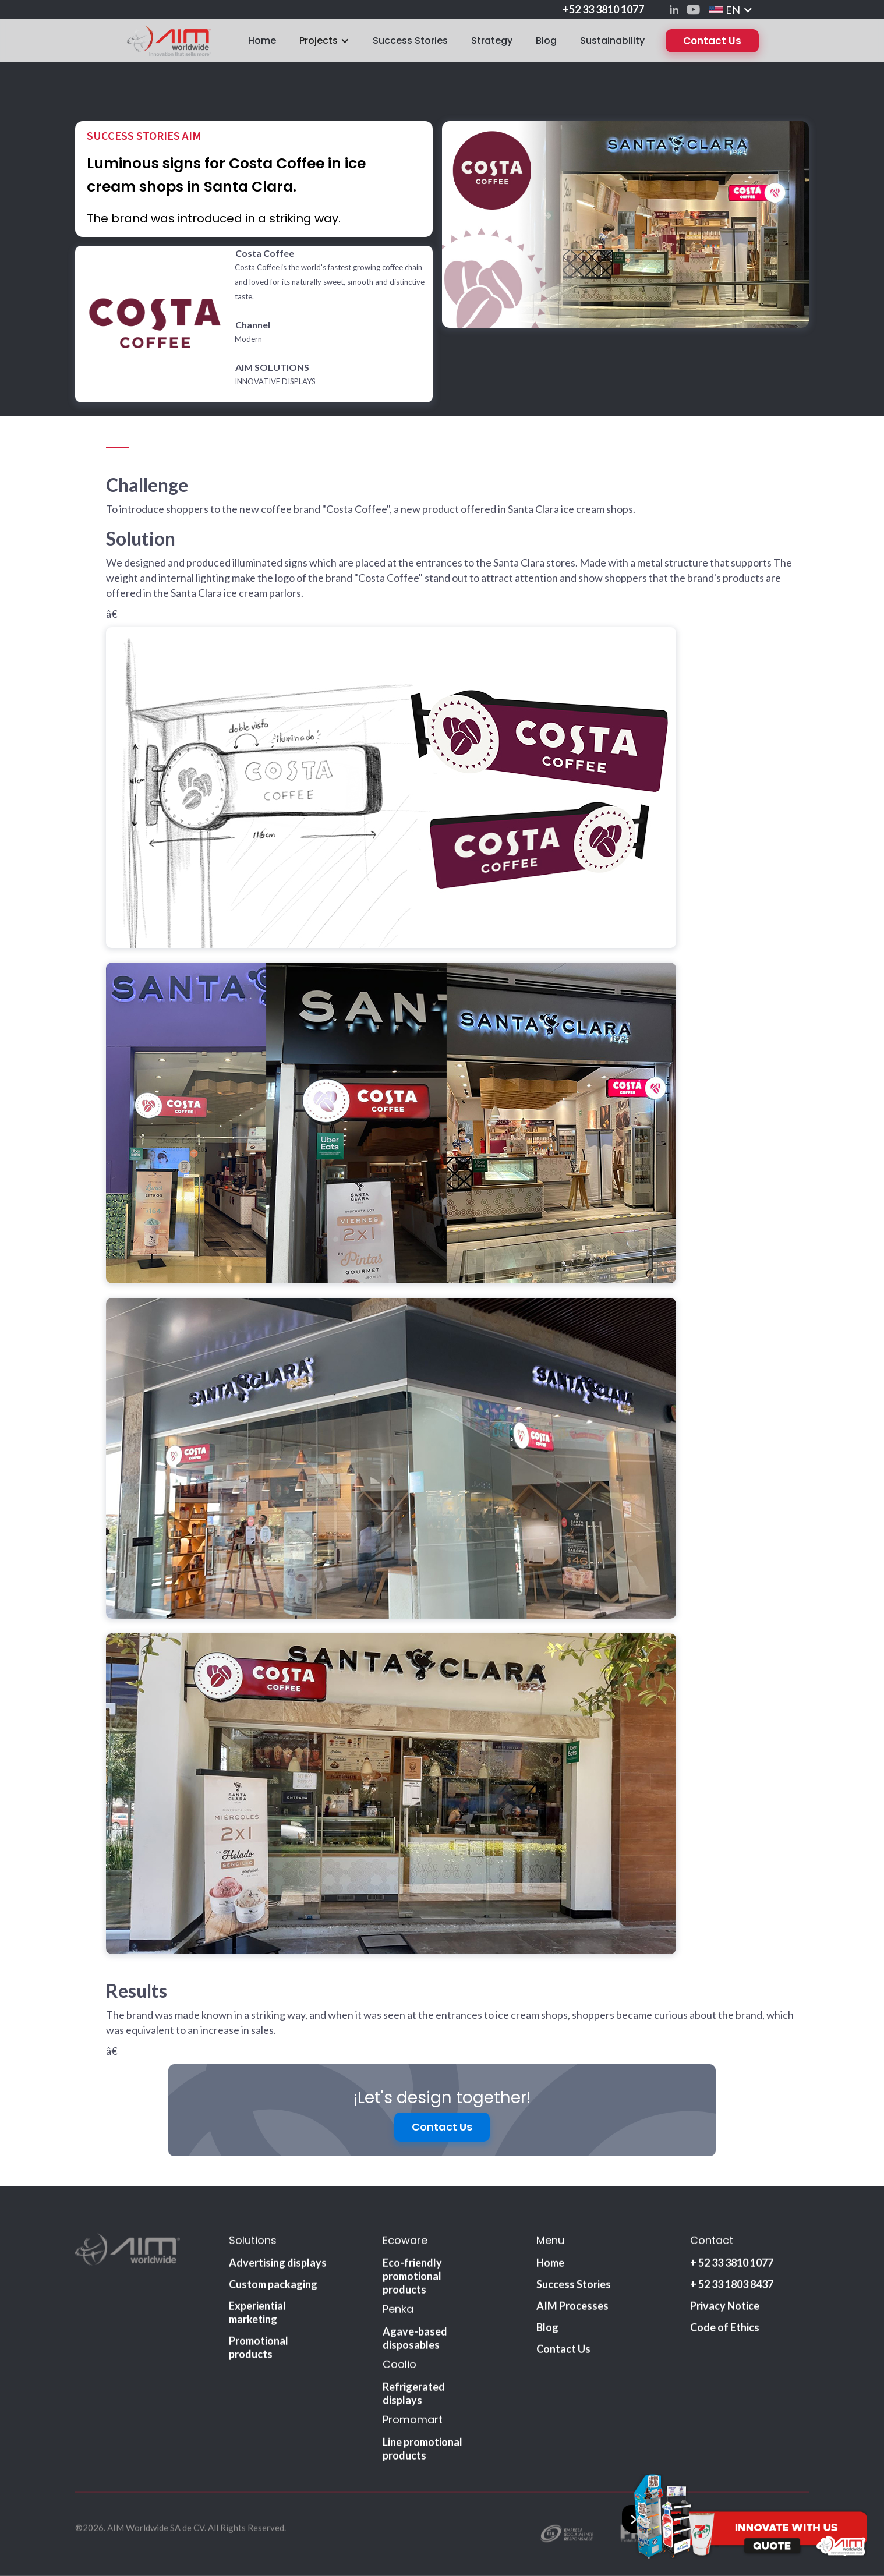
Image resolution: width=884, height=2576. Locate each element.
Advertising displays (278, 2265)
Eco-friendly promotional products (412, 2279)
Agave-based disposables (415, 2341)
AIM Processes (572, 2308)
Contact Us (712, 41)
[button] (731, 9)
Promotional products (258, 2350)
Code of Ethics (724, 2330)
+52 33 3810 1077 (603, 9)
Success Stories (410, 40)
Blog (546, 40)
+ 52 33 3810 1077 (731, 2265)
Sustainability (612, 40)
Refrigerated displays (414, 2396)
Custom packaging (273, 2287)
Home (262, 40)
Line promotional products (422, 2452)
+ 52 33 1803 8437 (731, 2287)
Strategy (491, 40)
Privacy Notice (724, 2308)
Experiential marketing (257, 2315)
